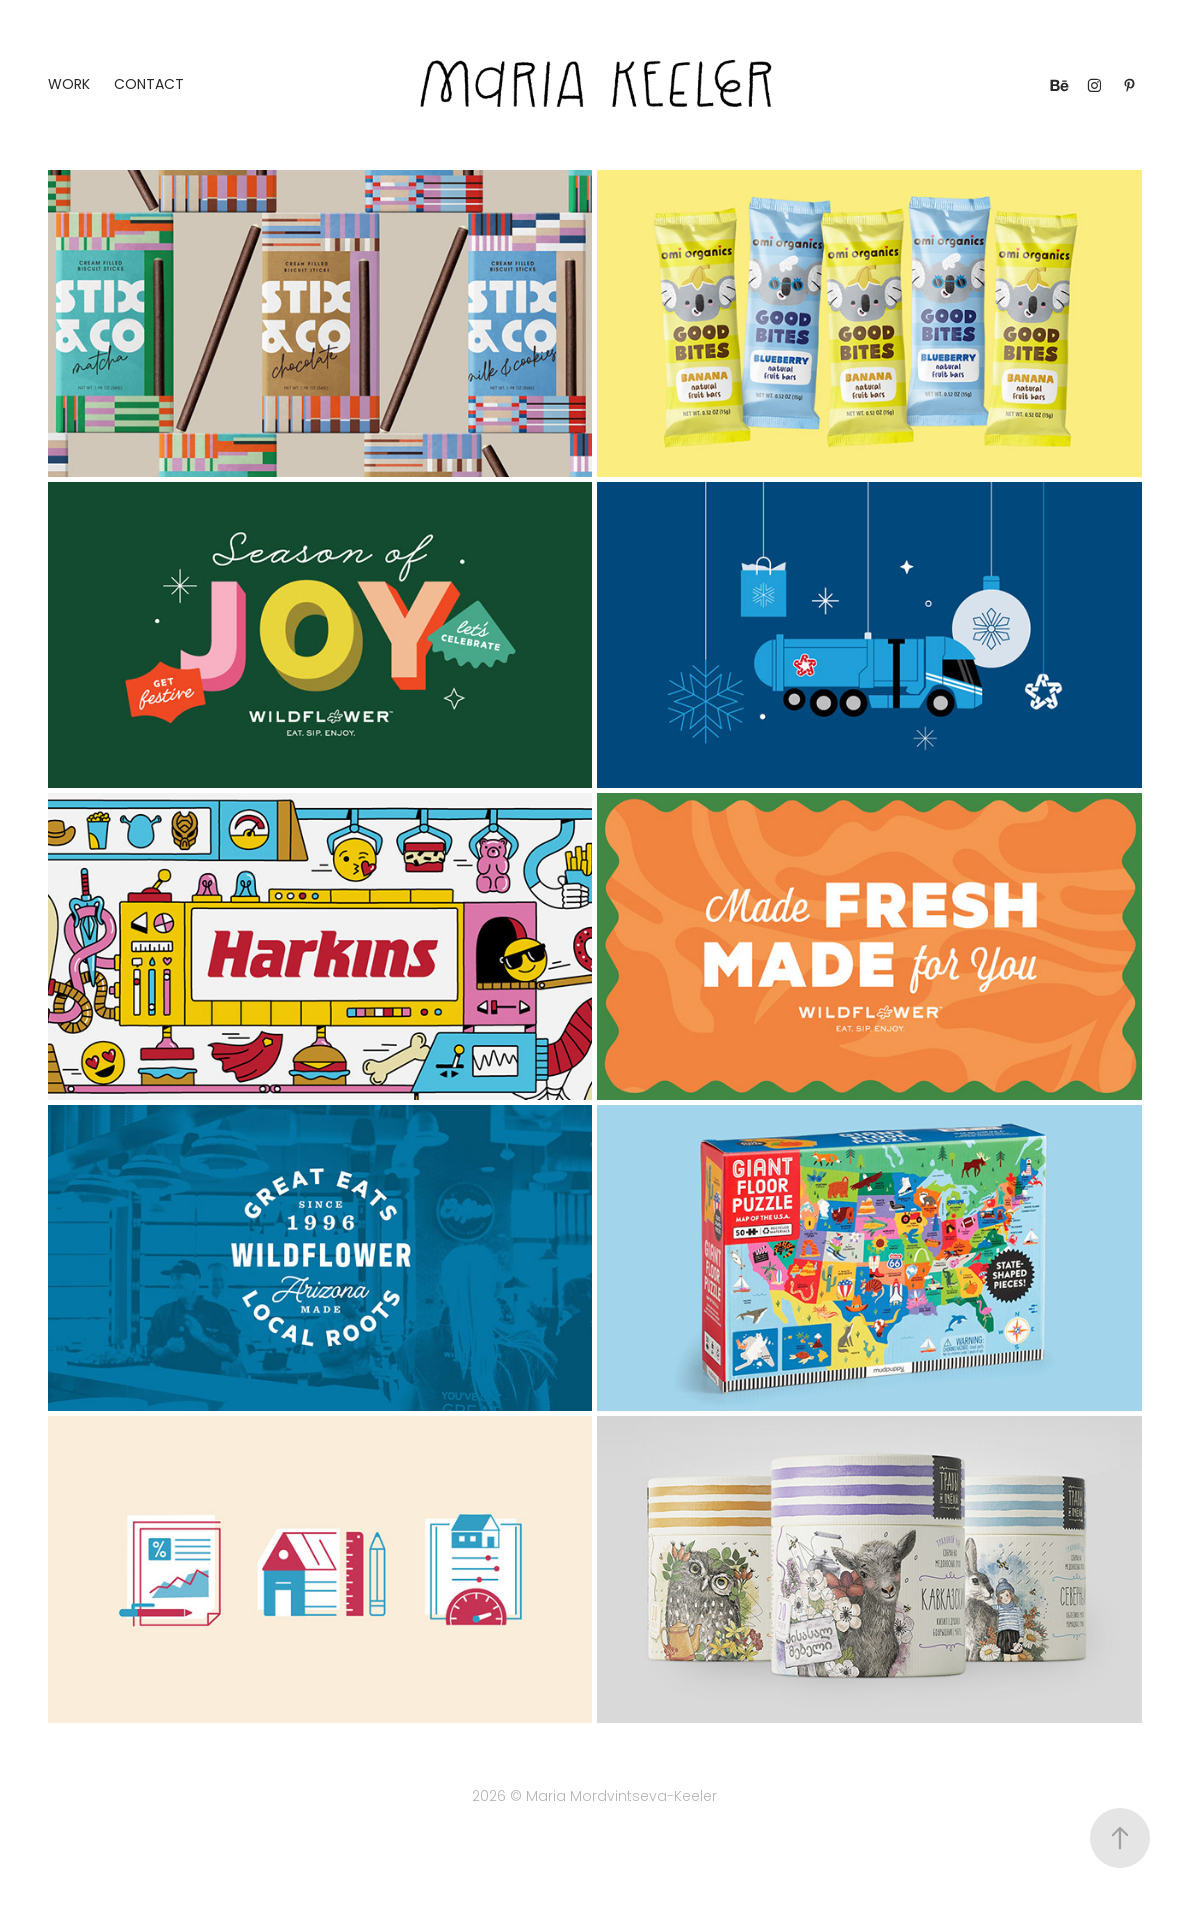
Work (69, 85)
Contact (149, 85)
